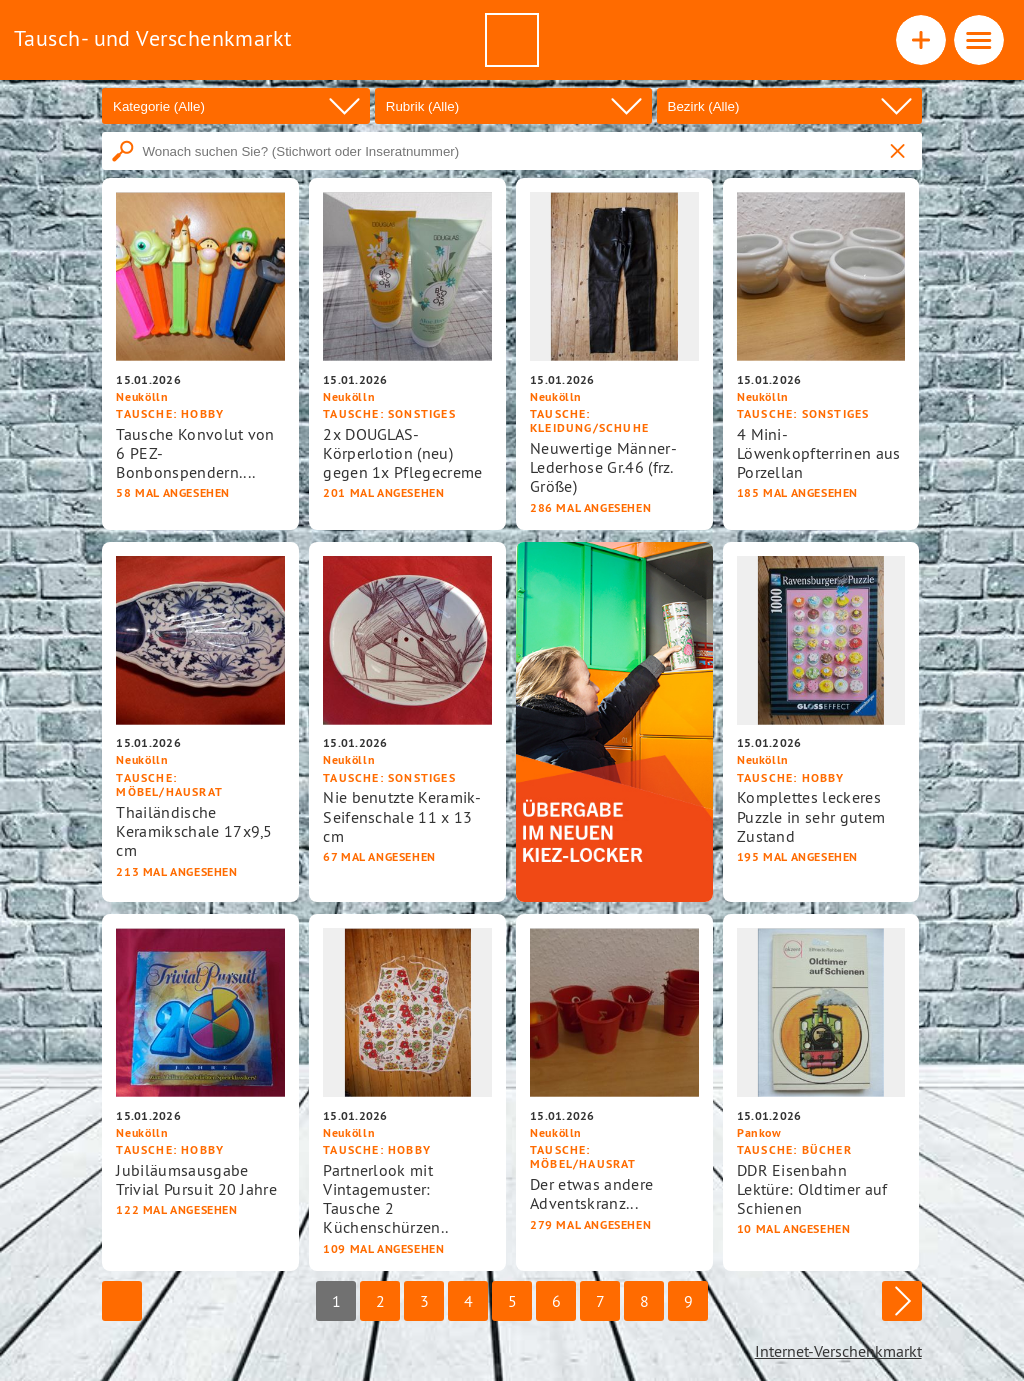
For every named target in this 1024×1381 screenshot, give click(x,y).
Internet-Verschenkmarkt (838, 1351)
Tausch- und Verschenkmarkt (153, 38)
